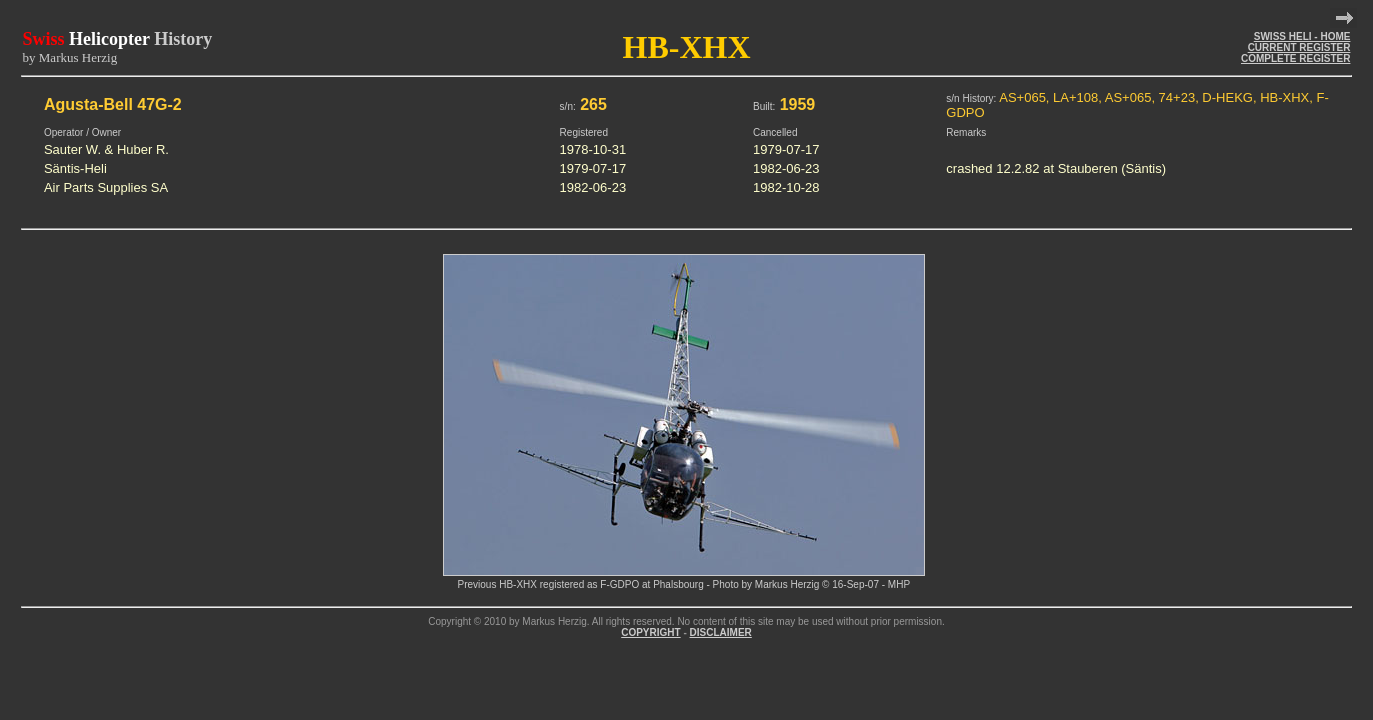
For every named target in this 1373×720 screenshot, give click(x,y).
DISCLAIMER (721, 632)
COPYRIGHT (650, 632)
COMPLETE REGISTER (1295, 58)
